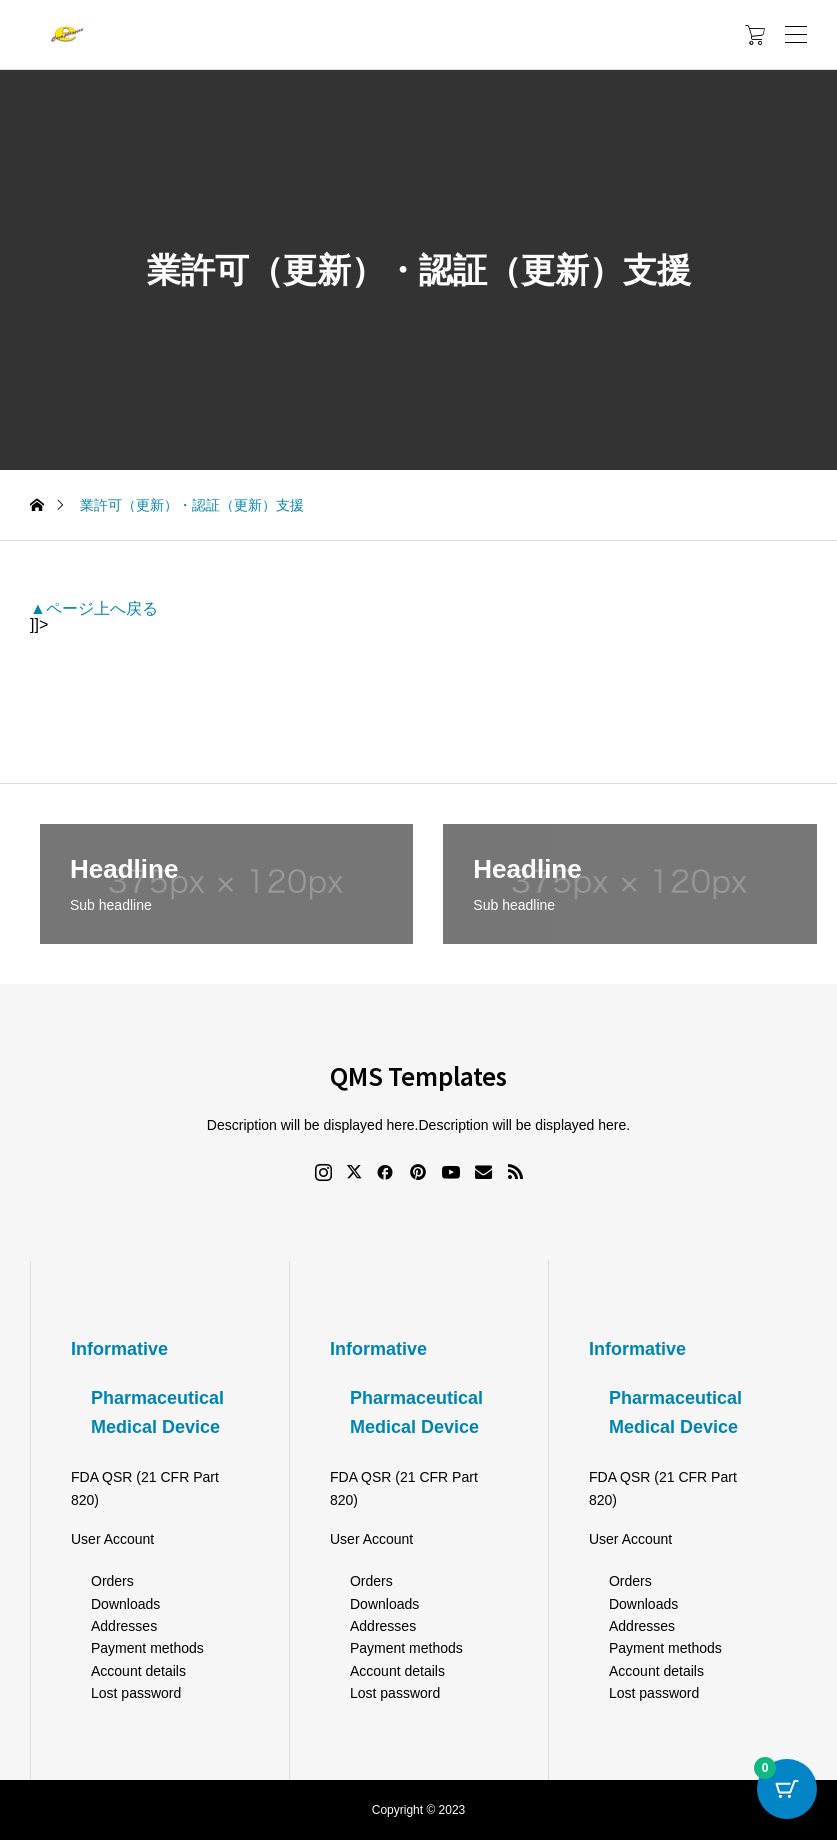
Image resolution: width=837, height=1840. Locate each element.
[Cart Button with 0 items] (787, 1790)
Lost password (136, 1693)
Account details (138, 1671)
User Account (112, 1539)
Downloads (125, 1604)
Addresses (124, 1626)
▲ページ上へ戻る (94, 608)
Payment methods (147, 1648)
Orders (112, 1581)
